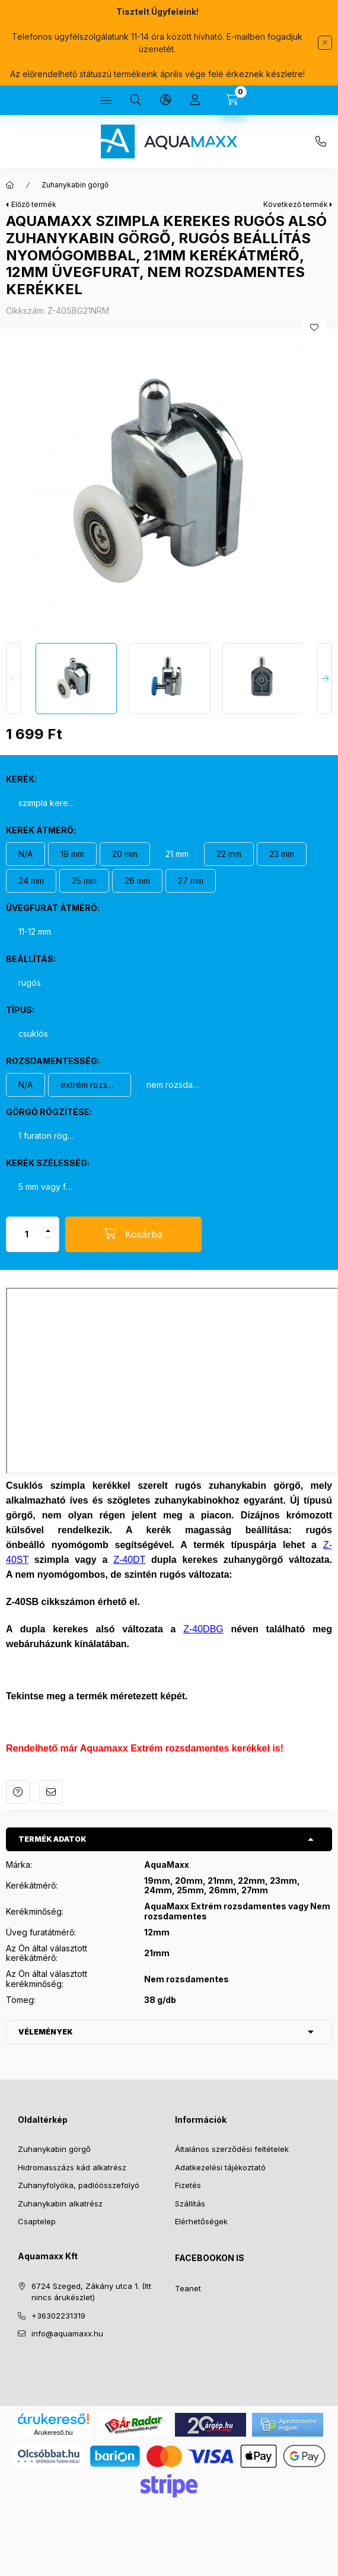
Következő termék (295, 204)
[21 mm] (177, 854)
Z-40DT (129, 1560)
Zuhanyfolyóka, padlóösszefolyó (78, 2185)
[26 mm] (137, 881)
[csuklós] (33, 1034)
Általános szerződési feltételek (232, 2149)
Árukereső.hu (53, 2432)
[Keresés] (136, 100)
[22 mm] (229, 854)
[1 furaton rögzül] (47, 1136)
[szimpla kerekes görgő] (47, 803)
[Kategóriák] (106, 100)
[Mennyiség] (26, 1234)
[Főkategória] (10, 185)
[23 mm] (282, 854)
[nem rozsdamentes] (175, 1085)
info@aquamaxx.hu (67, 2333)
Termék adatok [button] (52, 1839)
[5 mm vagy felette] (47, 1187)
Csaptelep (37, 2221)
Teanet (188, 2288)
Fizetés (188, 2185)
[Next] (324, 678)
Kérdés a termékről (18, 1792)
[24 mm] (31, 881)
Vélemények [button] (45, 2031)
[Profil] (195, 100)
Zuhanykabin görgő (75, 184)
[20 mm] (125, 854)
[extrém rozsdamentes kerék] (89, 1085)
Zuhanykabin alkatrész (60, 2203)
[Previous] (13, 678)
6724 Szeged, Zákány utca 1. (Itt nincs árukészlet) (91, 2292)
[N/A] (25, 854)
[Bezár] (325, 43)
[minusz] (48, 1243)
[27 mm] (190, 881)
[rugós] (29, 983)
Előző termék (33, 204)
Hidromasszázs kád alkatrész (72, 2167)
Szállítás (190, 2203)
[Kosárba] (133, 1234)
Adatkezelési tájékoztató (220, 2167)
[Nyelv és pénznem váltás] (165, 100)
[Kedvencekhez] (314, 327)
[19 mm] (72, 854)
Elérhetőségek (201, 2221)
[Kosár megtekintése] (232, 100)
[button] (169, 483)
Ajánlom (51, 1792)
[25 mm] (84, 881)
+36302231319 (321, 141)
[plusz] (48, 1225)
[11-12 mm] (34, 932)
